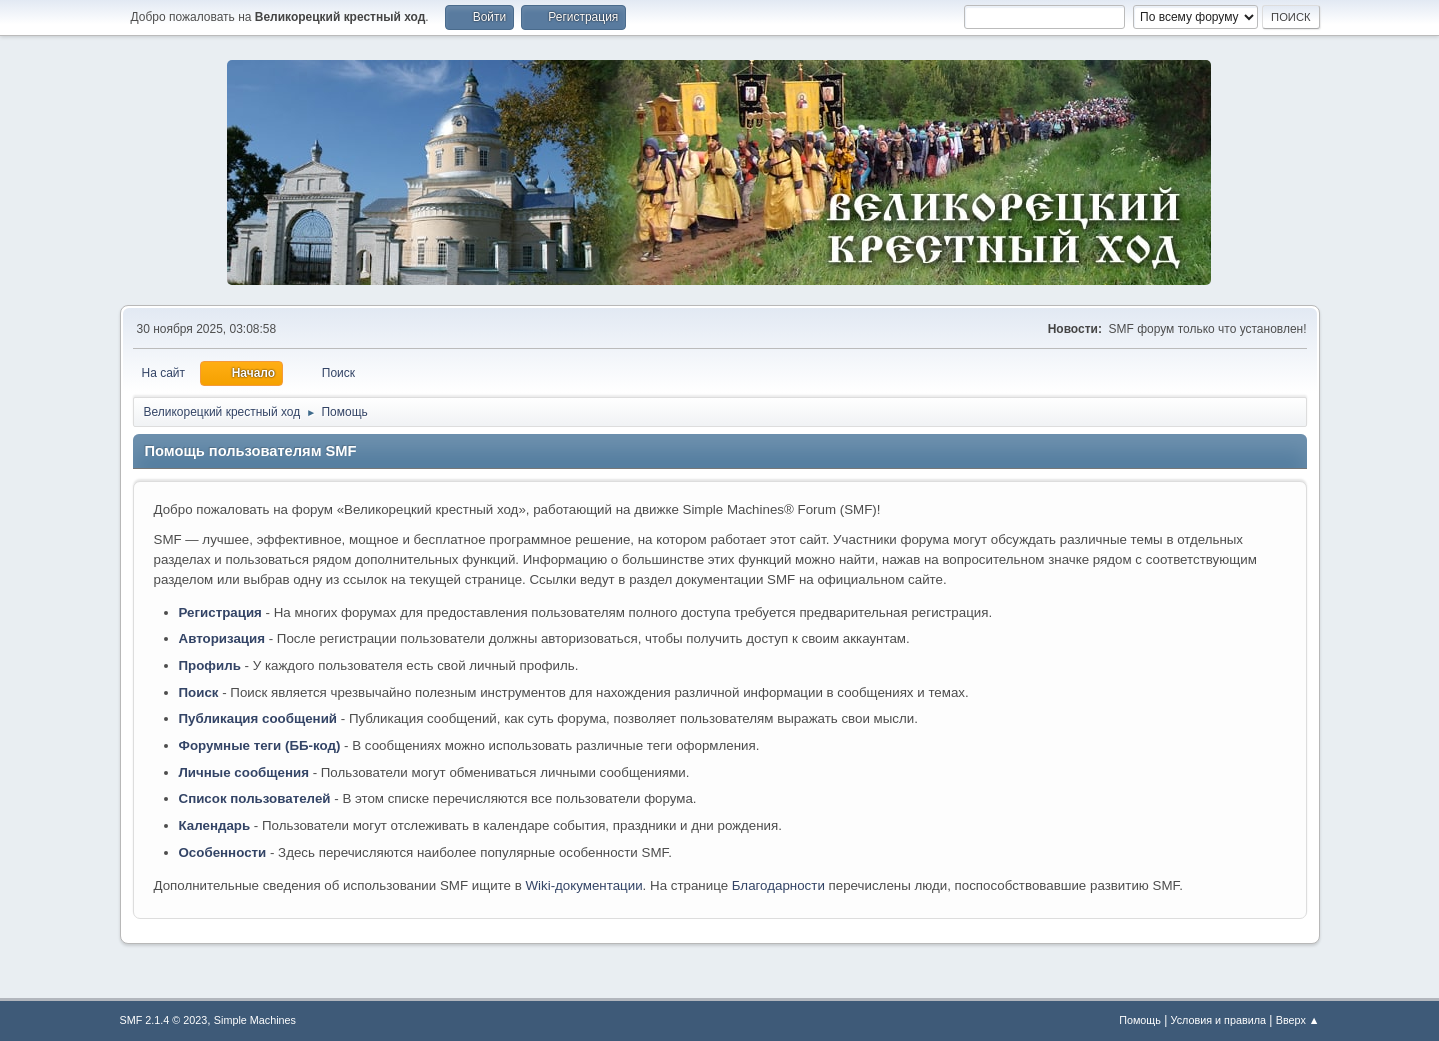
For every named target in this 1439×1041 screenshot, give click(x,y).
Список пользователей (255, 798)
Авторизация (222, 638)
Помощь (1140, 1020)
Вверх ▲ (1298, 1020)
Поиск (199, 692)
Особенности (223, 852)
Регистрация (220, 612)
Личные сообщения (244, 772)
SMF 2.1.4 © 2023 (164, 1020)
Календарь (215, 825)
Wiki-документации (583, 885)
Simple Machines (255, 1020)
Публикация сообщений (258, 718)
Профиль (210, 665)
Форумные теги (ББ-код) (260, 745)
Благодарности (778, 885)
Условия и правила (1218, 1020)
